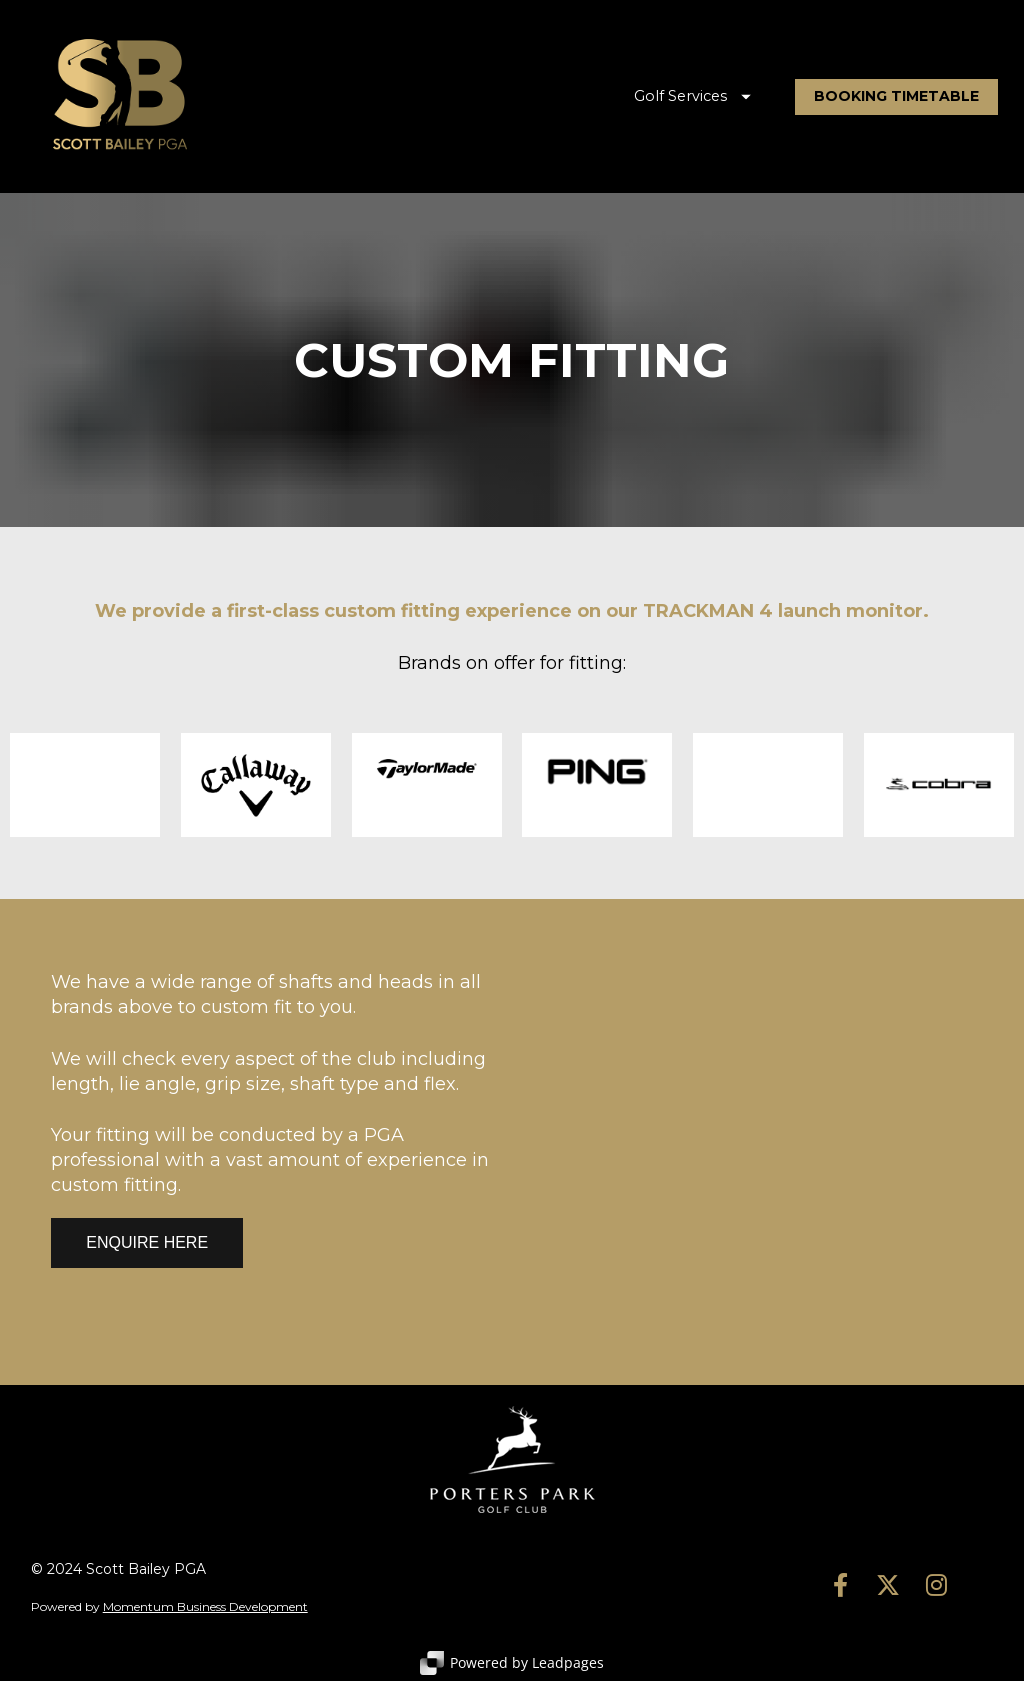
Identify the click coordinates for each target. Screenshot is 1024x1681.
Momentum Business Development (205, 1606)
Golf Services (692, 96)
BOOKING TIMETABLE (896, 96)
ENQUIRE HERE (147, 1242)
